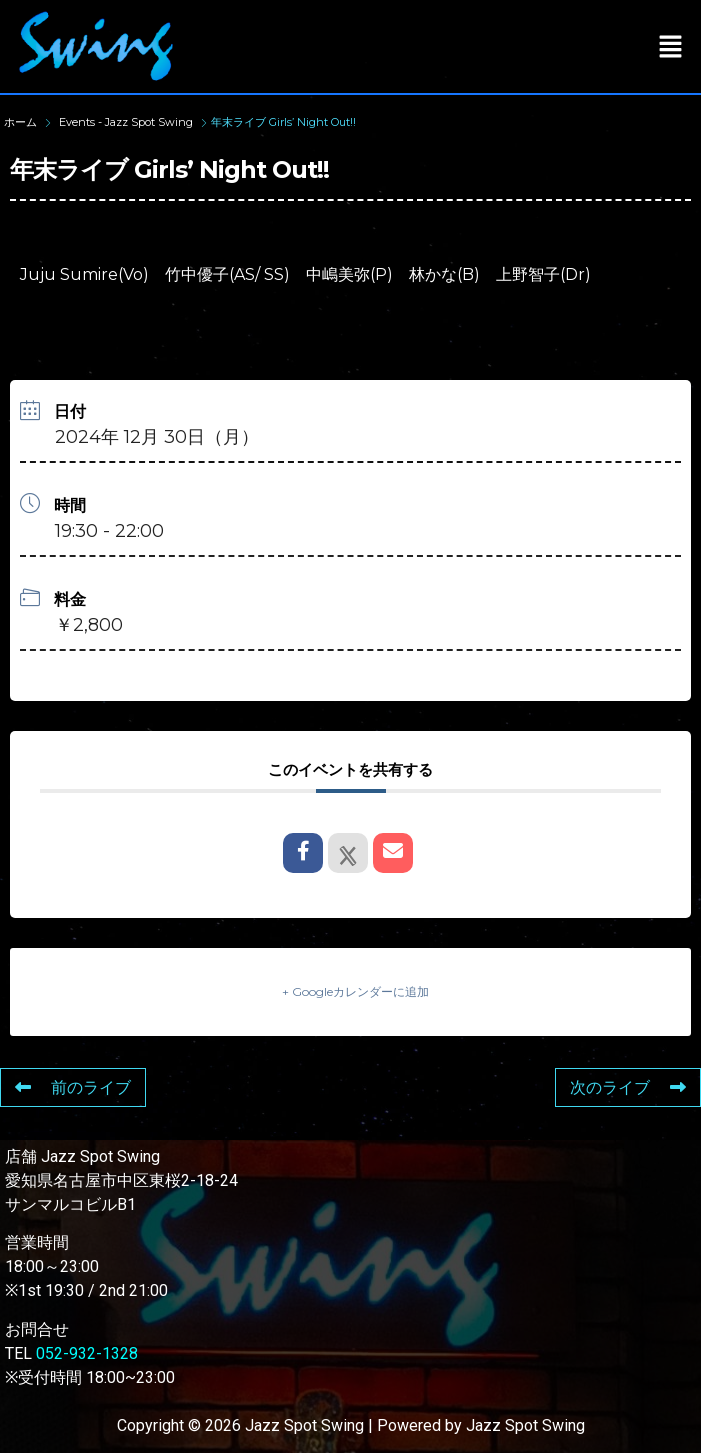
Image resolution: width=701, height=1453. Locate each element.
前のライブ (73, 1087)
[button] (671, 46)
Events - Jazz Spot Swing (126, 122)
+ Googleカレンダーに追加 (355, 991)
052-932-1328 (87, 1353)
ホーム (22, 122)
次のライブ (628, 1087)
